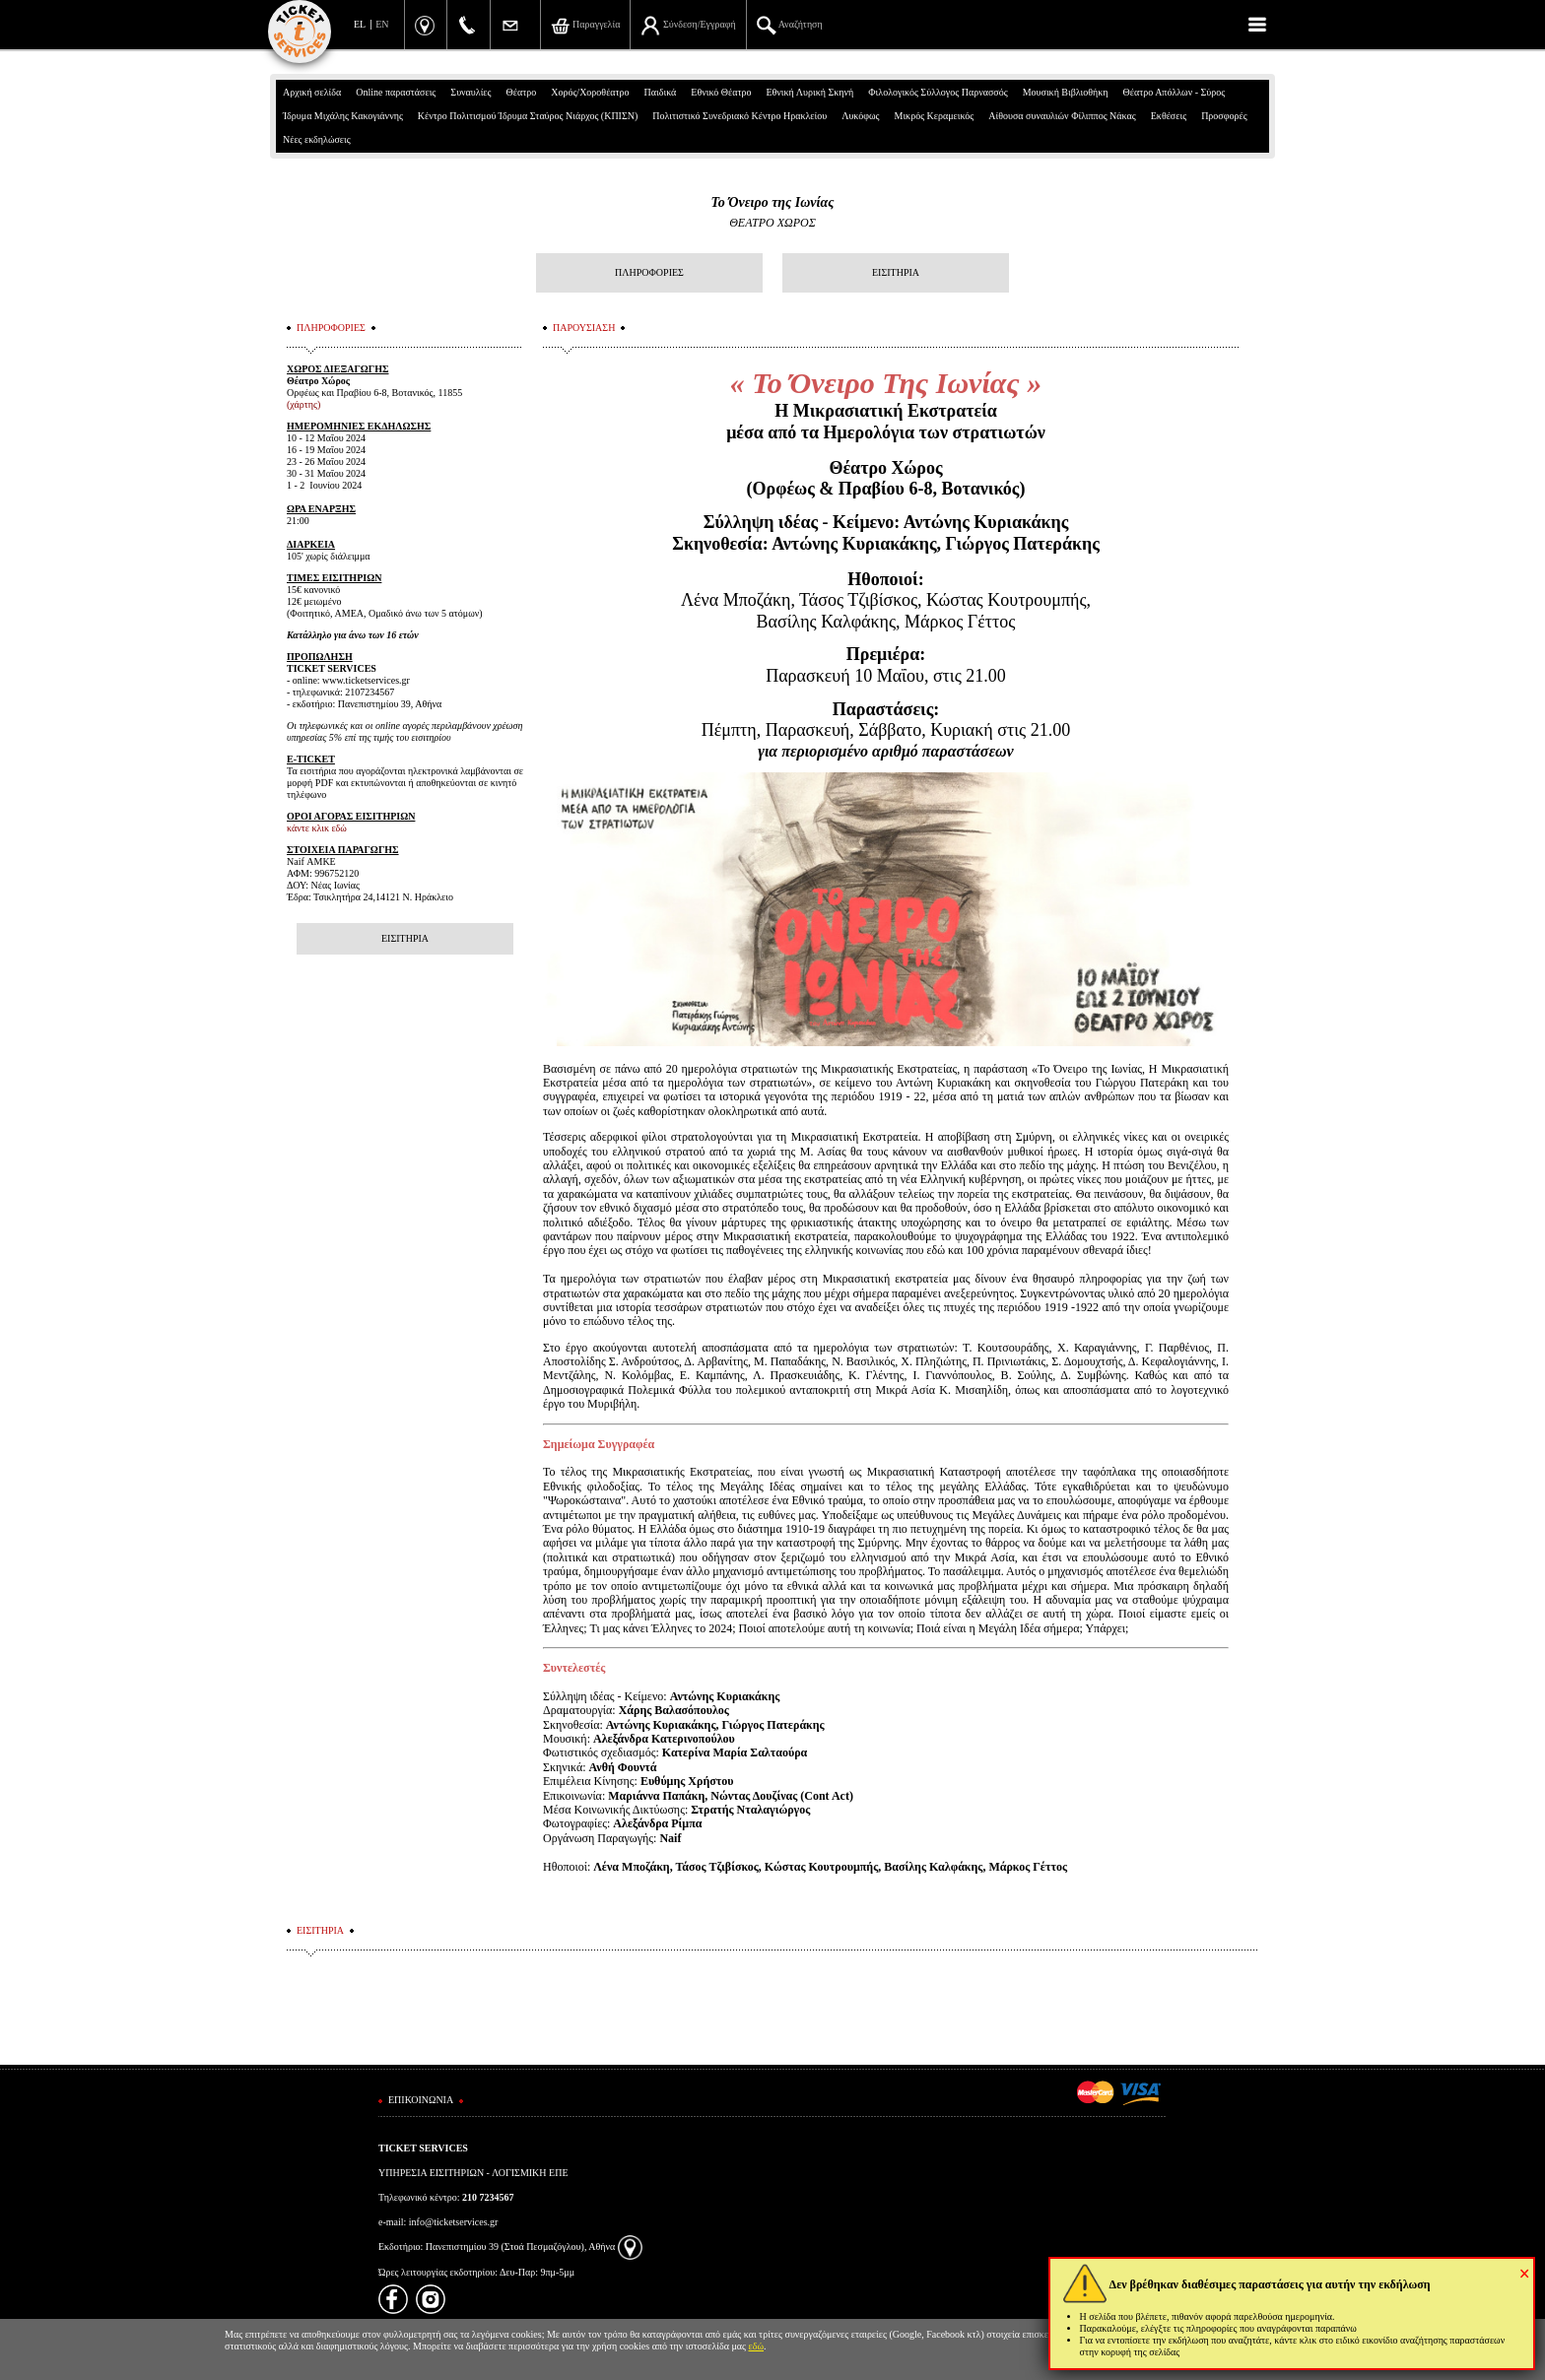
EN (381, 24)
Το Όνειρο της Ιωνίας (773, 202)
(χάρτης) (303, 404)
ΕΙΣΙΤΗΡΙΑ (895, 272)
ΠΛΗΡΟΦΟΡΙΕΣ (649, 272)
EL (360, 24)
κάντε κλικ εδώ (317, 828)
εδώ (757, 2346)
